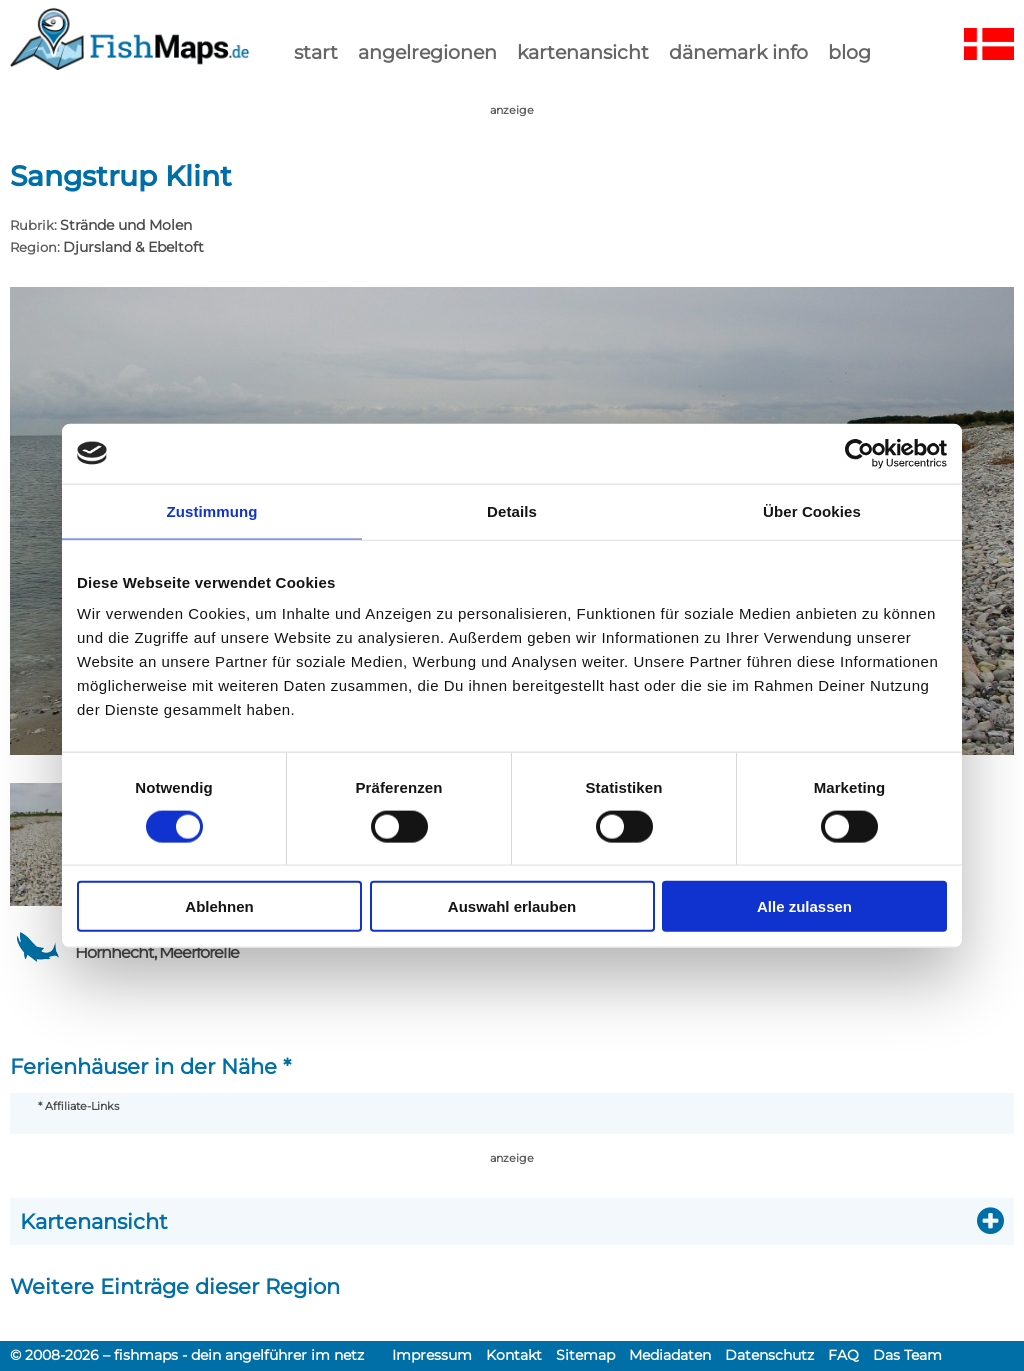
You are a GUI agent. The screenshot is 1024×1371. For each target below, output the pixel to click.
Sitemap (585, 1355)
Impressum (432, 1355)
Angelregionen (427, 52)
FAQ (843, 1355)
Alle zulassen (804, 906)
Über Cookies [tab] (812, 510)
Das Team (907, 1355)
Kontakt (514, 1355)
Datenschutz (769, 1355)
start (316, 52)
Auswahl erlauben (512, 906)
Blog (849, 52)
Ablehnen (219, 906)
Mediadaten (670, 1355)
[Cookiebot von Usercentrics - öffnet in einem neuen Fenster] (859, 453)
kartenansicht (583, 52)
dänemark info (738, 52)
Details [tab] (512, 510)
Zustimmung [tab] (212, 510)
